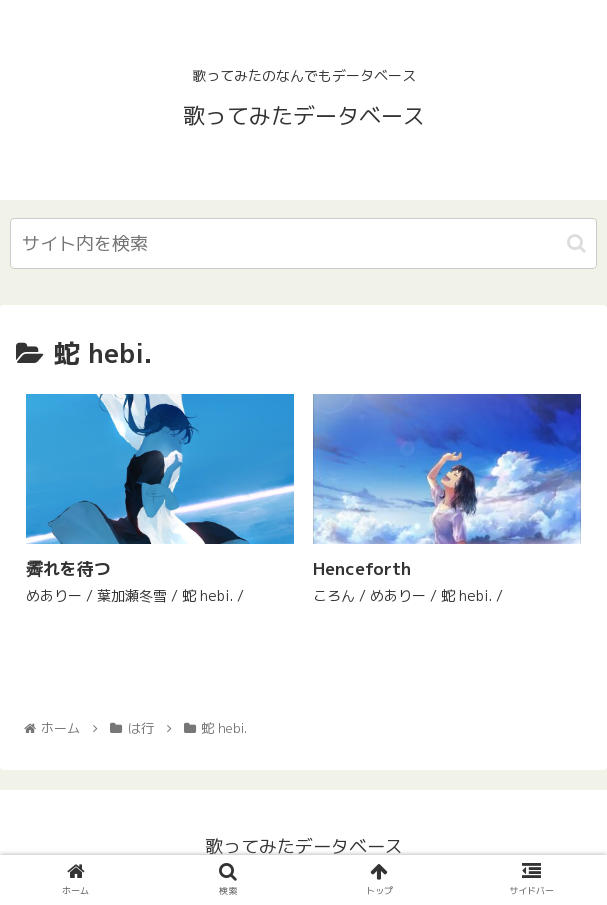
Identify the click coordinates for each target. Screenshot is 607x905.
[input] (303, 243)
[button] (576, 243)
